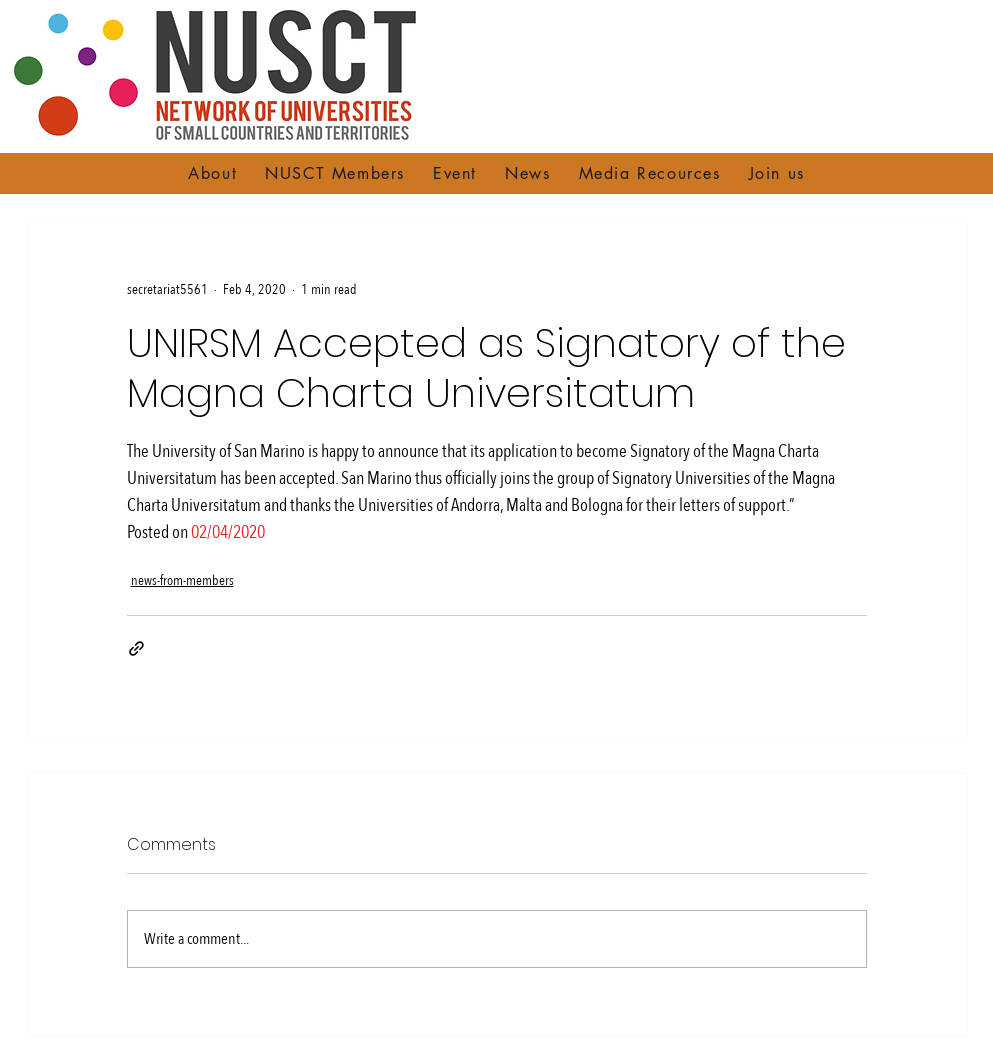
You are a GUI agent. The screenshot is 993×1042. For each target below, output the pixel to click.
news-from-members (182, 580)
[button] (212, 173)
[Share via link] (136, 648)
